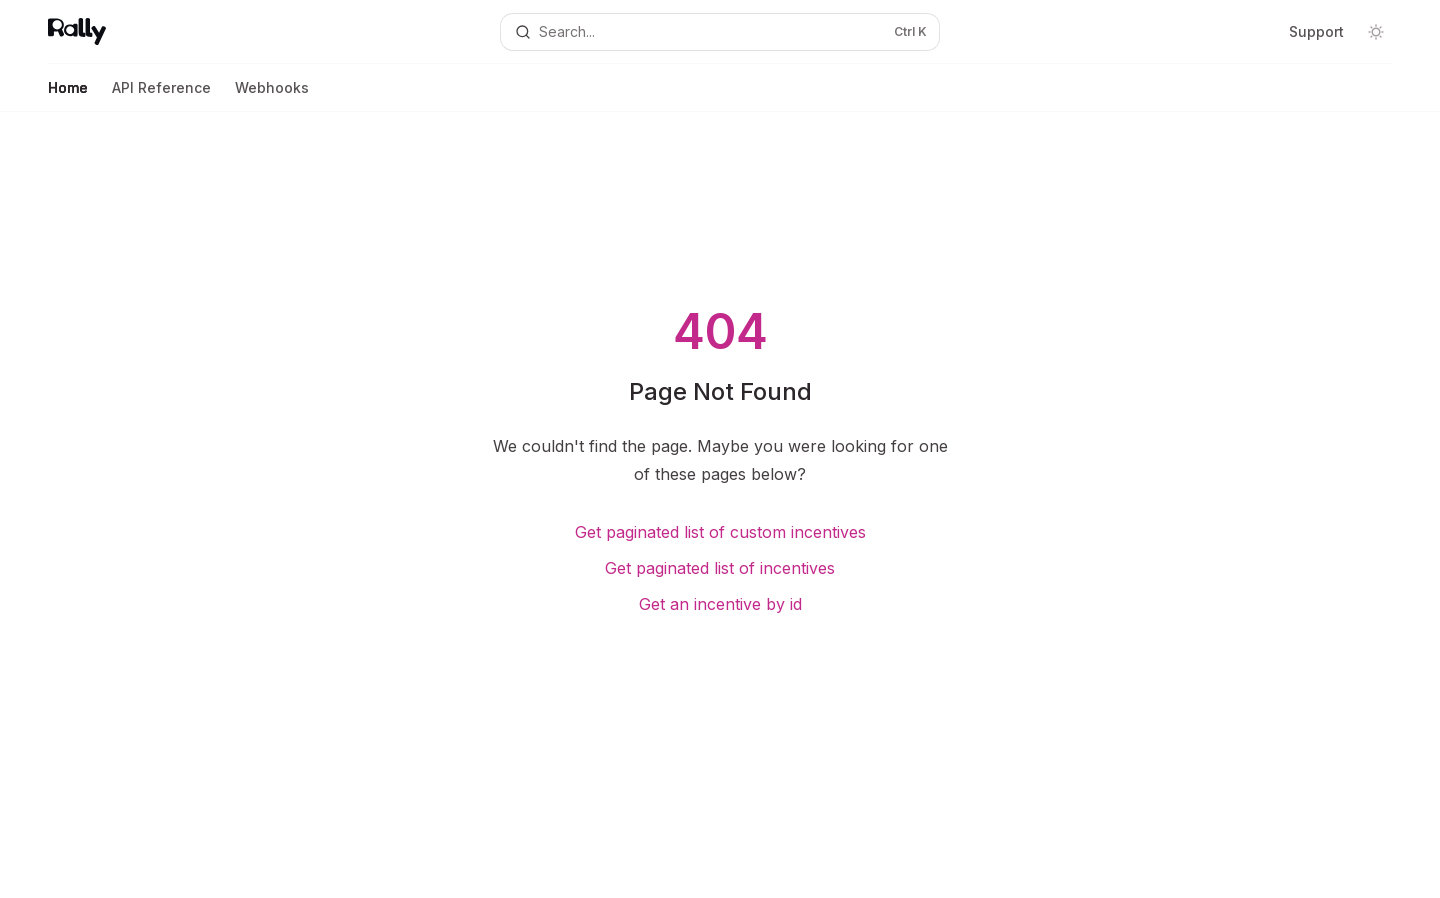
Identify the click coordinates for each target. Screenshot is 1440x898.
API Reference (161, 95)
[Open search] (719, 32)
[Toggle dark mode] (1376, 32)
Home (68, 95)
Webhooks (272, 95)
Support (1316, 31)
